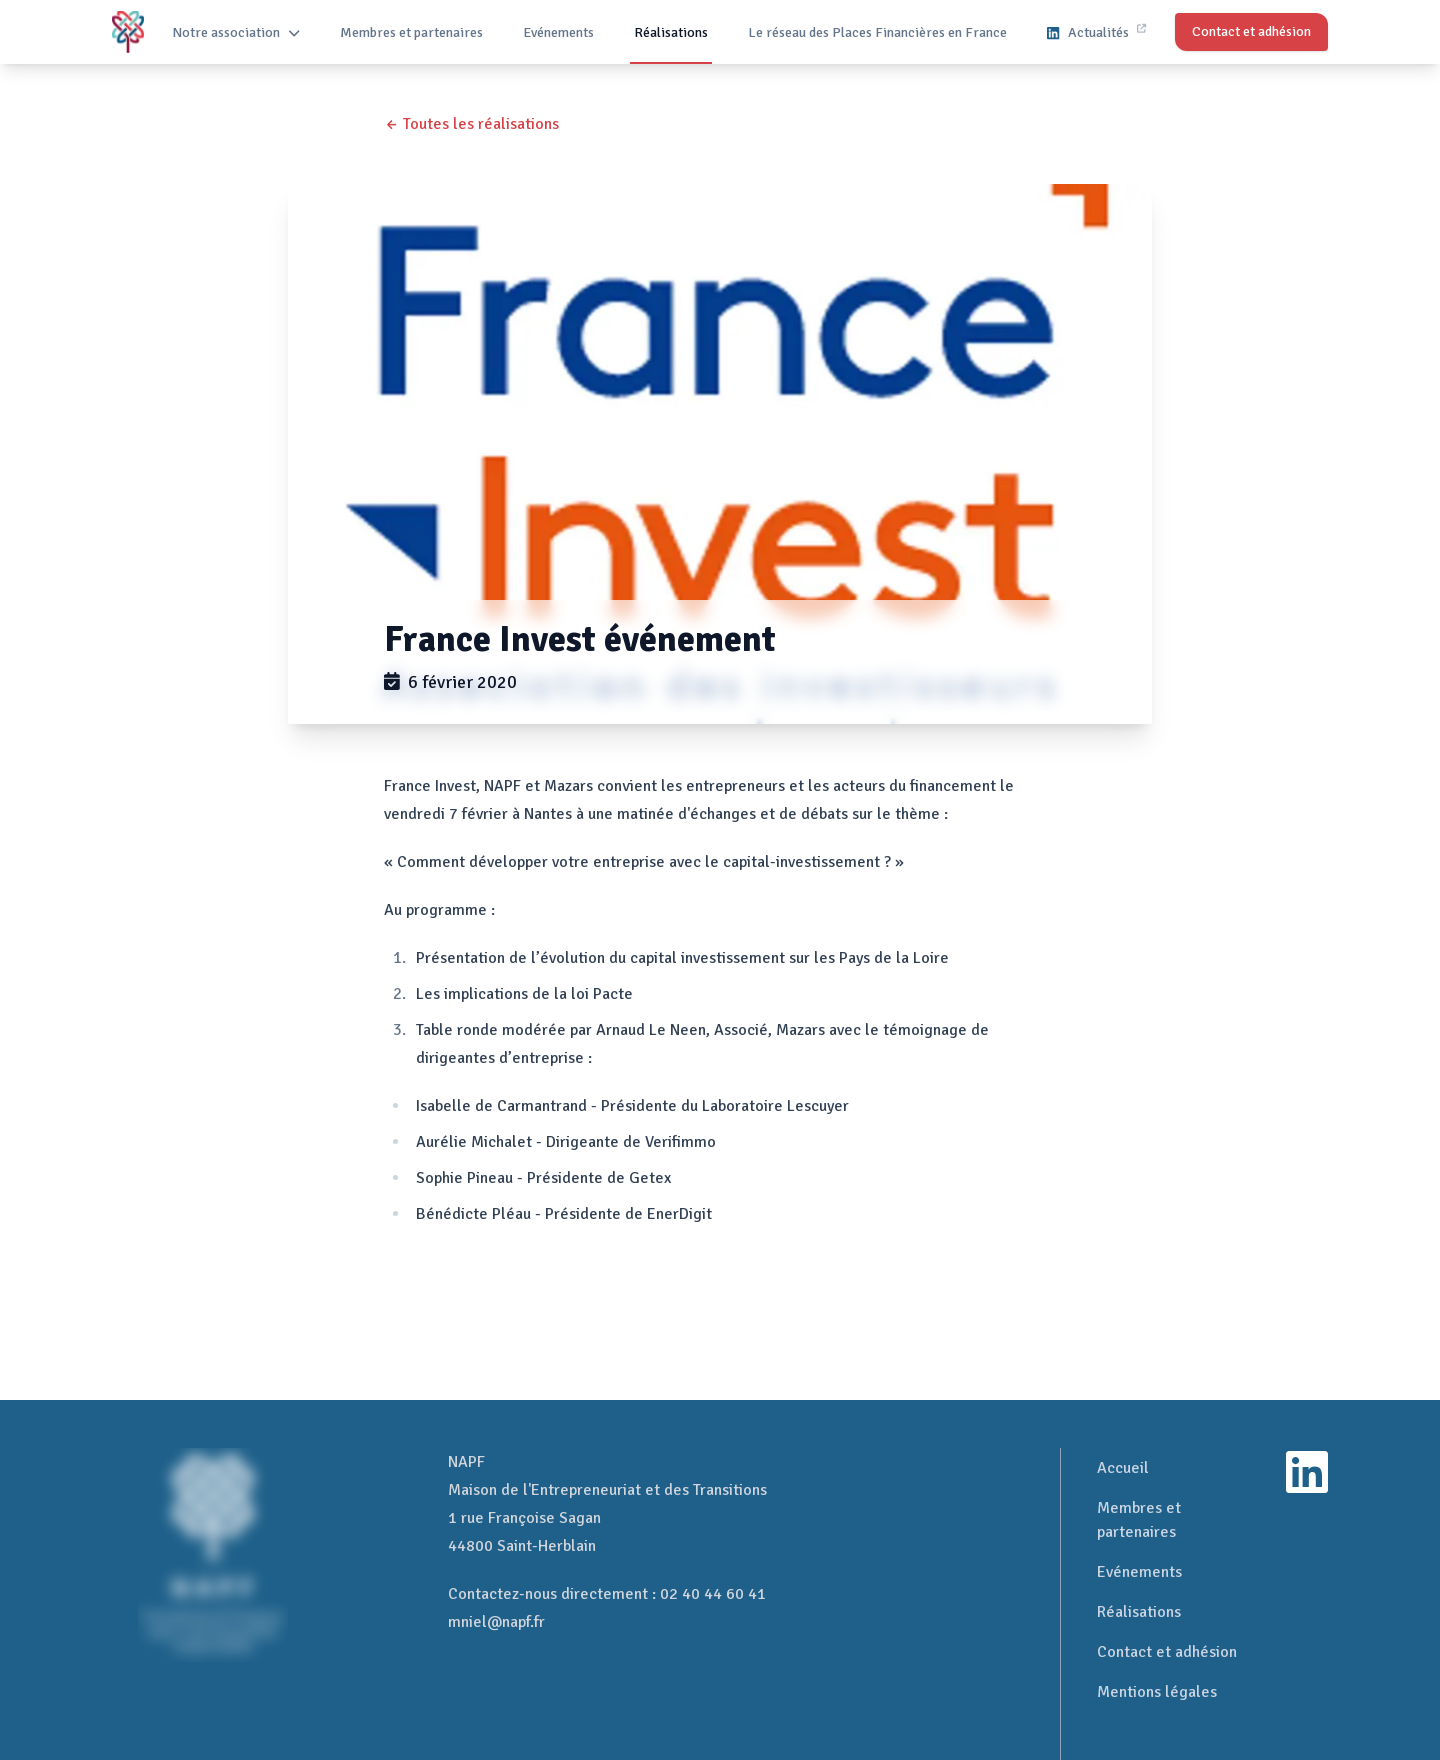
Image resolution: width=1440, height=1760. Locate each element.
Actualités (1096, 32)
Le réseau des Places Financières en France (877, 32)
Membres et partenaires (411, 32)
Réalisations (671, 32)
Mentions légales (1157, 1692)
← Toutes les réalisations (471, 124)
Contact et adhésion (1167, 1652)
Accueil (1123, 1468)
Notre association (236, 32)
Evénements (558, 32)
